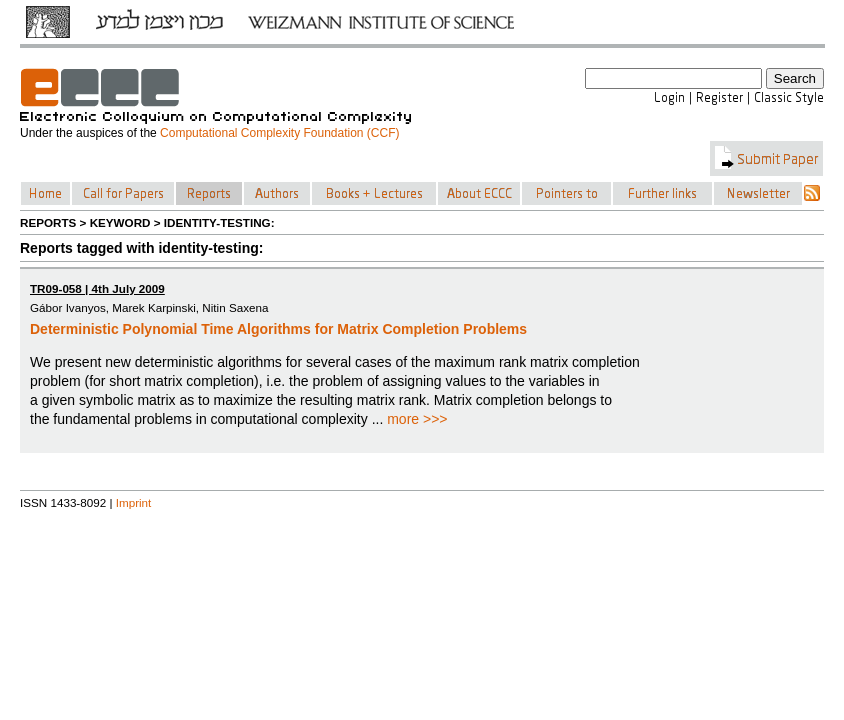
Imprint (134, 502)
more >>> (417, 419)
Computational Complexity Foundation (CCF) (279, 133)
